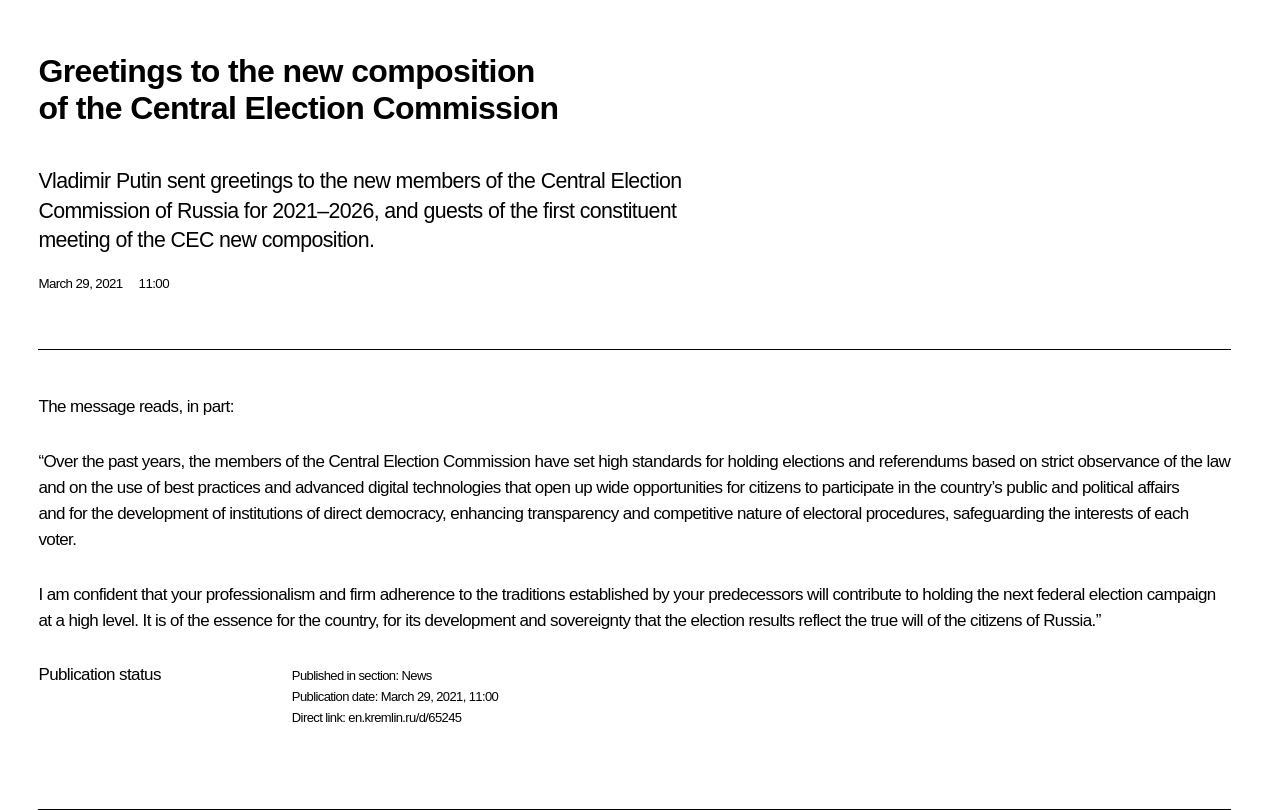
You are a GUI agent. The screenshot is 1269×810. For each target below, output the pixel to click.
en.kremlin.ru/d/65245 (404, 717)
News (416, 675)
